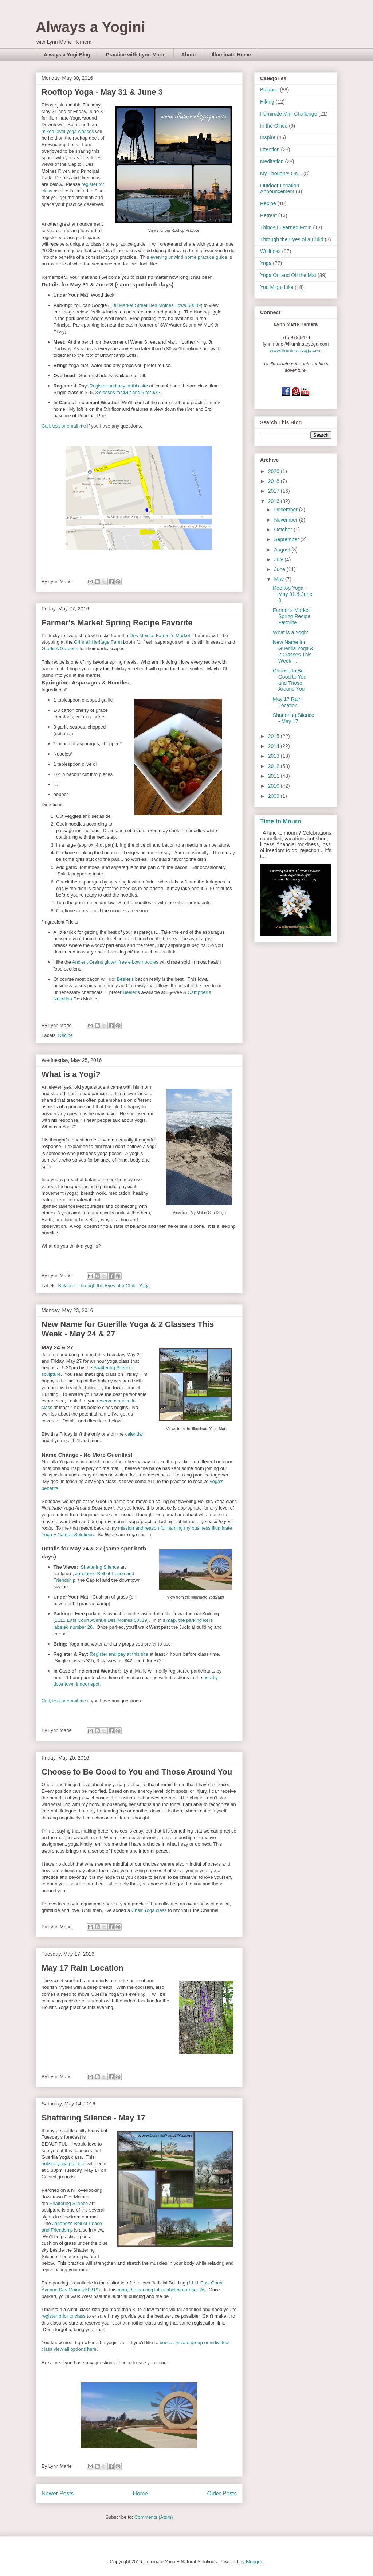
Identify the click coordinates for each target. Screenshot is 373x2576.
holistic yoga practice (64, 2163)
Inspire (267, 137)
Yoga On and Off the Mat (288, 275)
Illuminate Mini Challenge (288, 114)
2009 (274, 796)
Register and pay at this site (119, 386)
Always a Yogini (90, 27)
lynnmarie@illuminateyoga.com (296, 344)
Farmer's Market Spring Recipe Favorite (117, 622)
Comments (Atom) (153, 2517)
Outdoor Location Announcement (279, 189)
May (279, 579)
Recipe (65, 1035)
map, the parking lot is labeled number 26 (161, 2289)
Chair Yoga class (149, 1910)
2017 (274, 491)
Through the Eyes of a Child (107, 1285)
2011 (274, 776)
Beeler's (125, 979)
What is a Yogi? (71, 1074)
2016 (274, 501)
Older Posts (222, 2493)
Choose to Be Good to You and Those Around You (137, 1771)
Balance (66, 1285)
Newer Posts (58, 2493)
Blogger (254, 2561)
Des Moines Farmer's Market (160, 635)
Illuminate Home (231, 55)
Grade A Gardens (60, 648)
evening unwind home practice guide (188, 257)
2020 (274, 471)
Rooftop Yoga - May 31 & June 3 (102, 92)
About (188, 55)
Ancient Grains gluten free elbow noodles (115, 962)
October (284, 529)
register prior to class (64, 2316)
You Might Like (276, 287)
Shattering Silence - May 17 (93, 2117)
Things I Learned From (286, 227)
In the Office (273, 126)
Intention (270, 149)
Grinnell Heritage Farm (98, 642)
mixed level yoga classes (68, 131)
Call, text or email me (64, 426)
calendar (134, 1434)
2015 (274, 736)
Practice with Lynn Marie (136, 55)
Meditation (272, 161)
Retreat (268, 215)
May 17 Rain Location (82, 1967)
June (280, 569)
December (286, 509)
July (279, 559)
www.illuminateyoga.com (296, 350)
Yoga (144, 1285)
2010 (274, 786)
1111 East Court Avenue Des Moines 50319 (101, 1620)
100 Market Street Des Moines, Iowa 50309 (155, 305)
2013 (274, 756)
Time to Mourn (280, 821)
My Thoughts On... (281, 173)
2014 (274, 746)
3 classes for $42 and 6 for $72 (127, 392)
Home (140, 2493)
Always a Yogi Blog (67, 55)
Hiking (267, 102)
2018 (274, 481)
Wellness (270, 251)
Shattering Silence (100, 1567)
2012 (274, 766)
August (282, 550)
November (286, 520)
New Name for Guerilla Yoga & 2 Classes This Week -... (293, 651)
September (287, 539)
